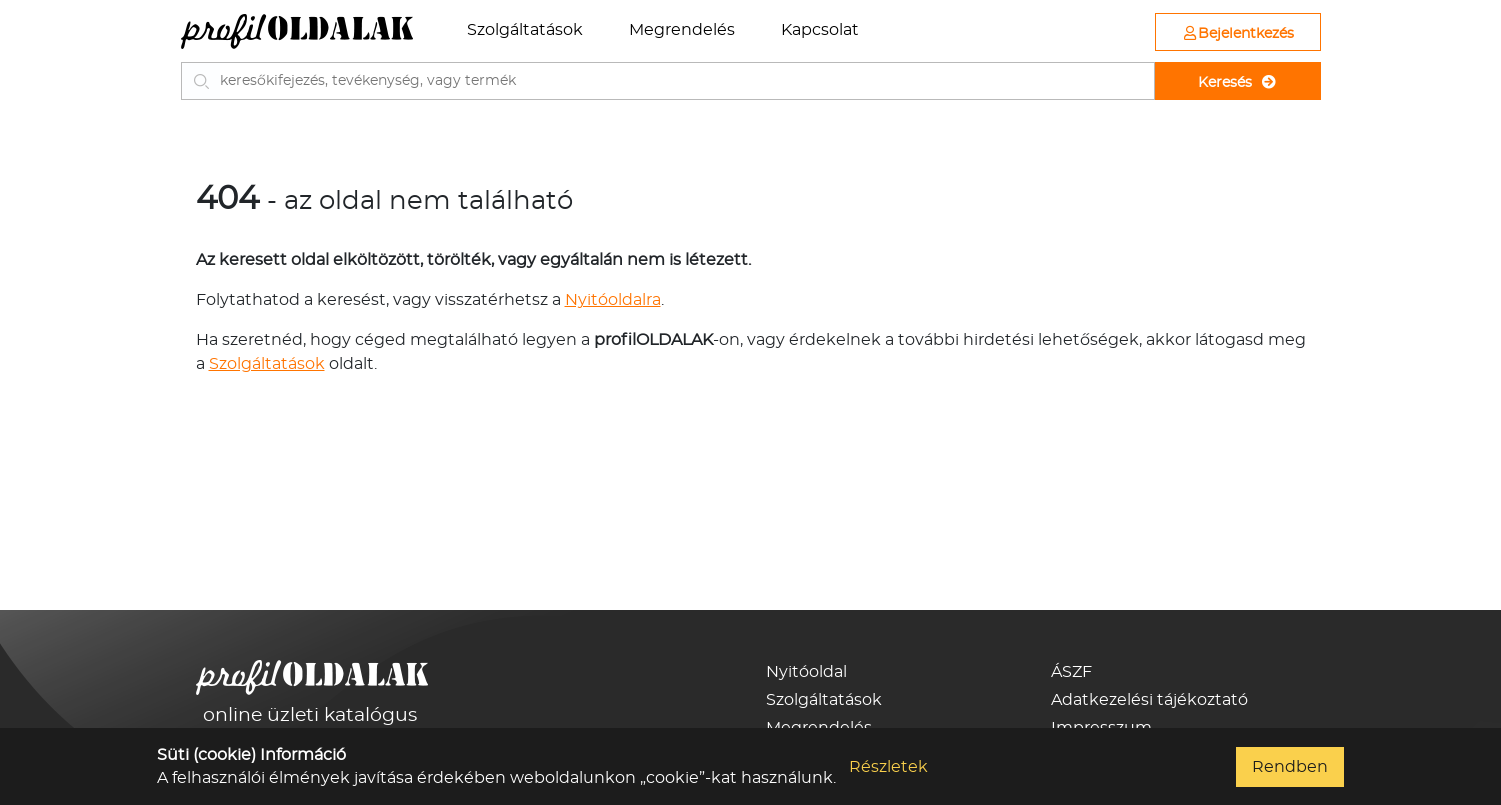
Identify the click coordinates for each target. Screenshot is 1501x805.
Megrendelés (682, 30)
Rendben (1290, 767)
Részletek (888, 767)
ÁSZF (1071, 672)
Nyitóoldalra (613, 300)
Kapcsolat (820, 30)
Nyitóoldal (806, 672)
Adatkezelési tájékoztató (1149, 700)
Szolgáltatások (525, 30)
